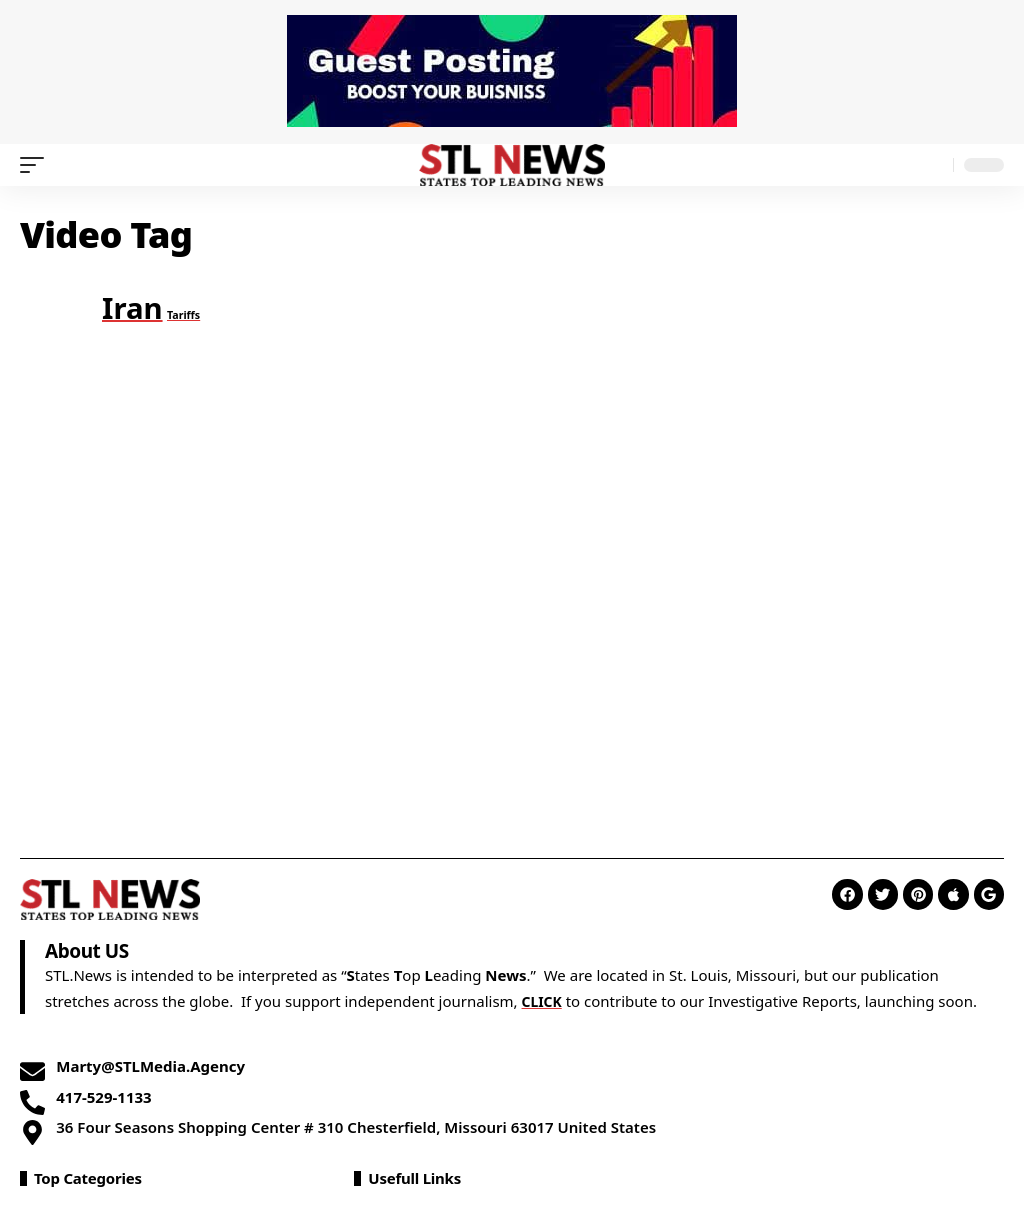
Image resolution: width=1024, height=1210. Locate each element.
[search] (933, 165)
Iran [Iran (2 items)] (132, 308)
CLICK (543, 1001)
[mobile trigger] (37, 165)
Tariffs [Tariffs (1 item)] (183, 315)
